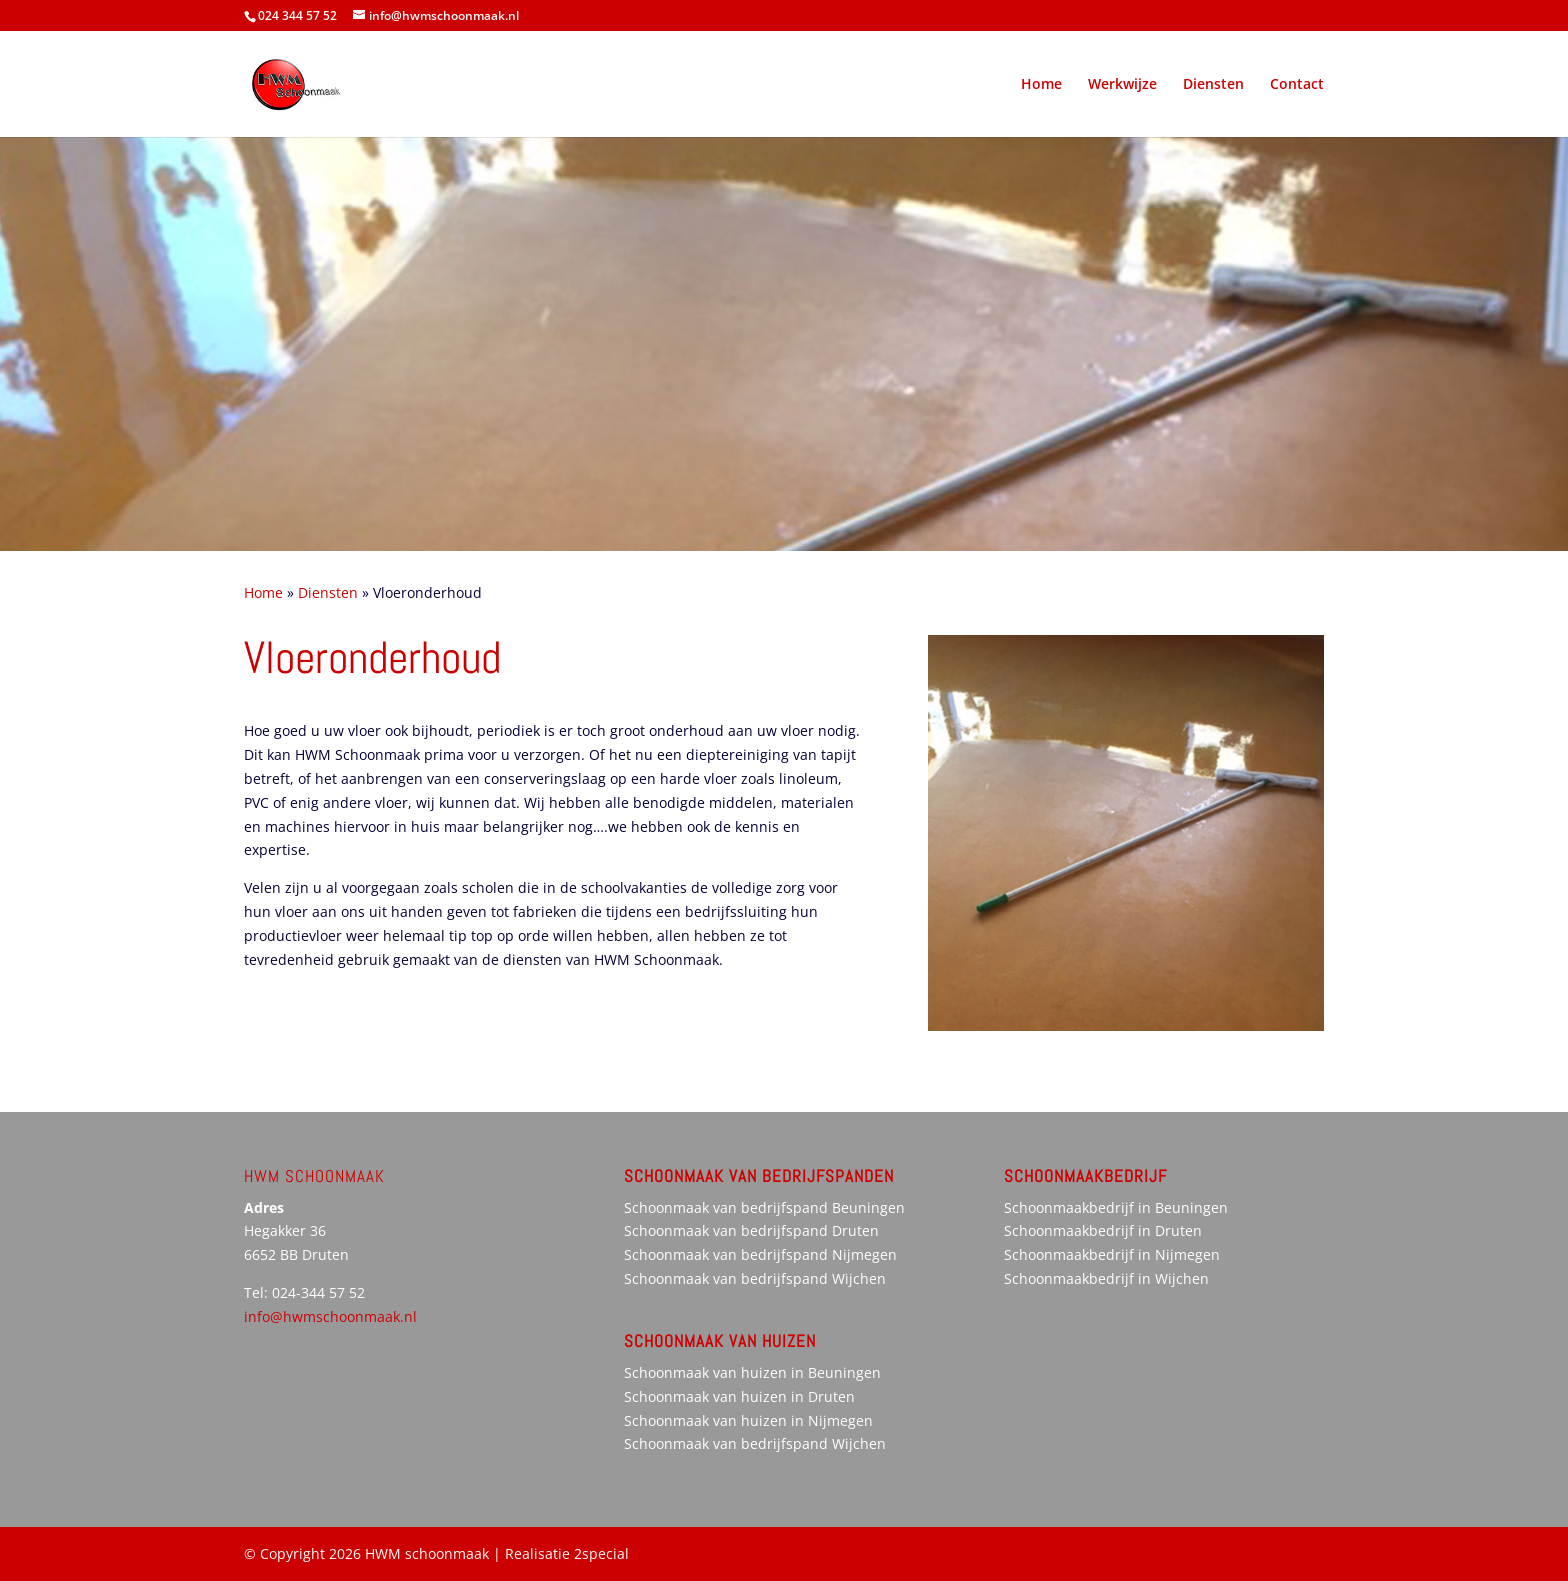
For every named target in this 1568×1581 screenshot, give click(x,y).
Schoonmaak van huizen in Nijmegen (748, 1420)
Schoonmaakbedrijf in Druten (1103, 1230)
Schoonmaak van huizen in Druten (739, 1396)
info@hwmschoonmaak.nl (330, 1316)
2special (601, 1553)
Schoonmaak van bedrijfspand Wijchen (755, 1278)
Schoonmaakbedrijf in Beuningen (1116, 1207)
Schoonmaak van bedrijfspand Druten (751, 1230)
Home (1041, 85)
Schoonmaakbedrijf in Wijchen (1106, 1278)
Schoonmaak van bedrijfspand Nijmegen (760, 1254)
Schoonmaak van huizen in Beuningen (752, 1372)
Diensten (1213, 85)
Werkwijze (1122, 85)
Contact (1297, 85)
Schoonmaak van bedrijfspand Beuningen (764, 1207)
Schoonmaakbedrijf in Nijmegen (1112, 1254)
